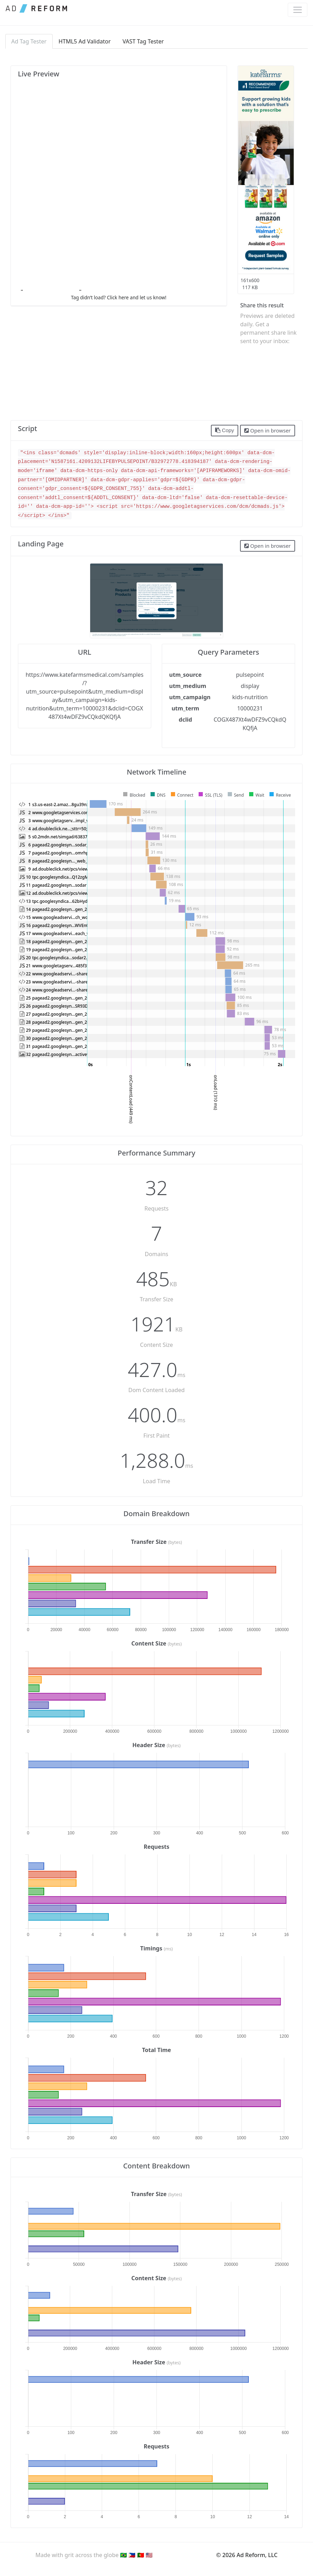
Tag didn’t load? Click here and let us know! (118, 297)
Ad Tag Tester (29, 41)
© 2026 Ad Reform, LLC (247, 2555)
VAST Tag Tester (143, 41)
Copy (224, 430)
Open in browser (267, 430)
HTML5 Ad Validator (85, 41)
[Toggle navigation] (297, 10)
